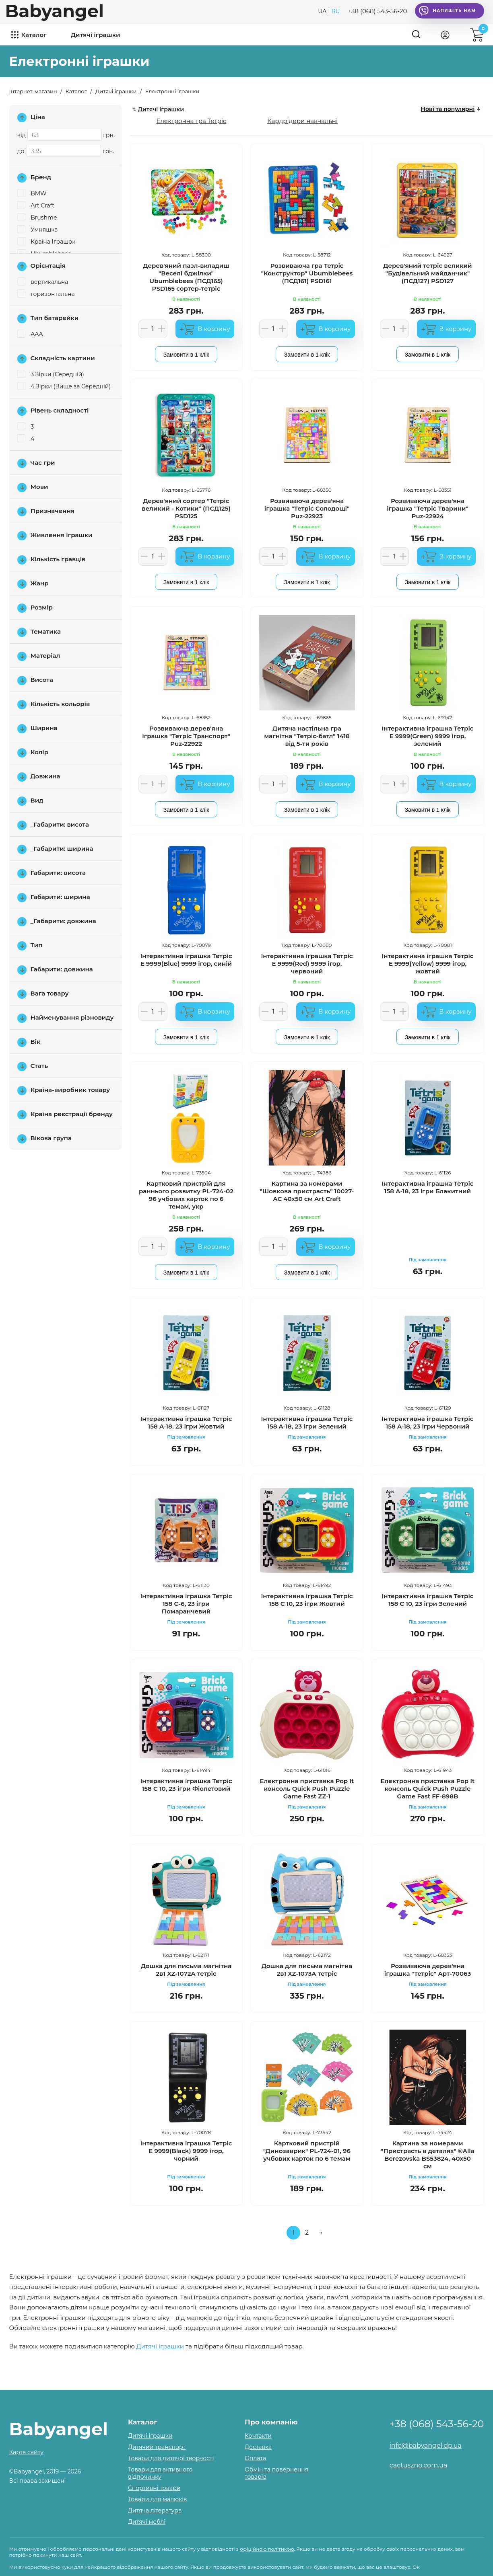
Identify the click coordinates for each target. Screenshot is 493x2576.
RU (335, 11)
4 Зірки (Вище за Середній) (64, 386)
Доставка (258, 2447)
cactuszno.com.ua (419, 2465)
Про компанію (271, 2422)
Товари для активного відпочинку (160, 2473)
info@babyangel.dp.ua (426, 2445)
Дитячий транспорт (157, 2447)
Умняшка (37, 229)
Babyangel (54, 11)
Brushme (37, 217)
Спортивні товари (154, 2488)
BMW (32, 193)
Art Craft (36, 205)
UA (322, 11)
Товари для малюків (157, 2499)
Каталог (34, 35)
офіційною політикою (267, 2549)
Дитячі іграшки (95, 35)
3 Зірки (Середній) (50, 374)
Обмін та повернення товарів (276, 2473)
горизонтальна (46, 294)
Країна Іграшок (46, 241)
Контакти (258, 2435)
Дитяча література (155, 2510)
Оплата (255, 2458)
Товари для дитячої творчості (171, 2458)
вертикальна (42, 281)
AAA (30, 334)
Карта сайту (26, 2452)
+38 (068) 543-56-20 (377, 11)
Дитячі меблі (146, 2521)
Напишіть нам (447, 11)
